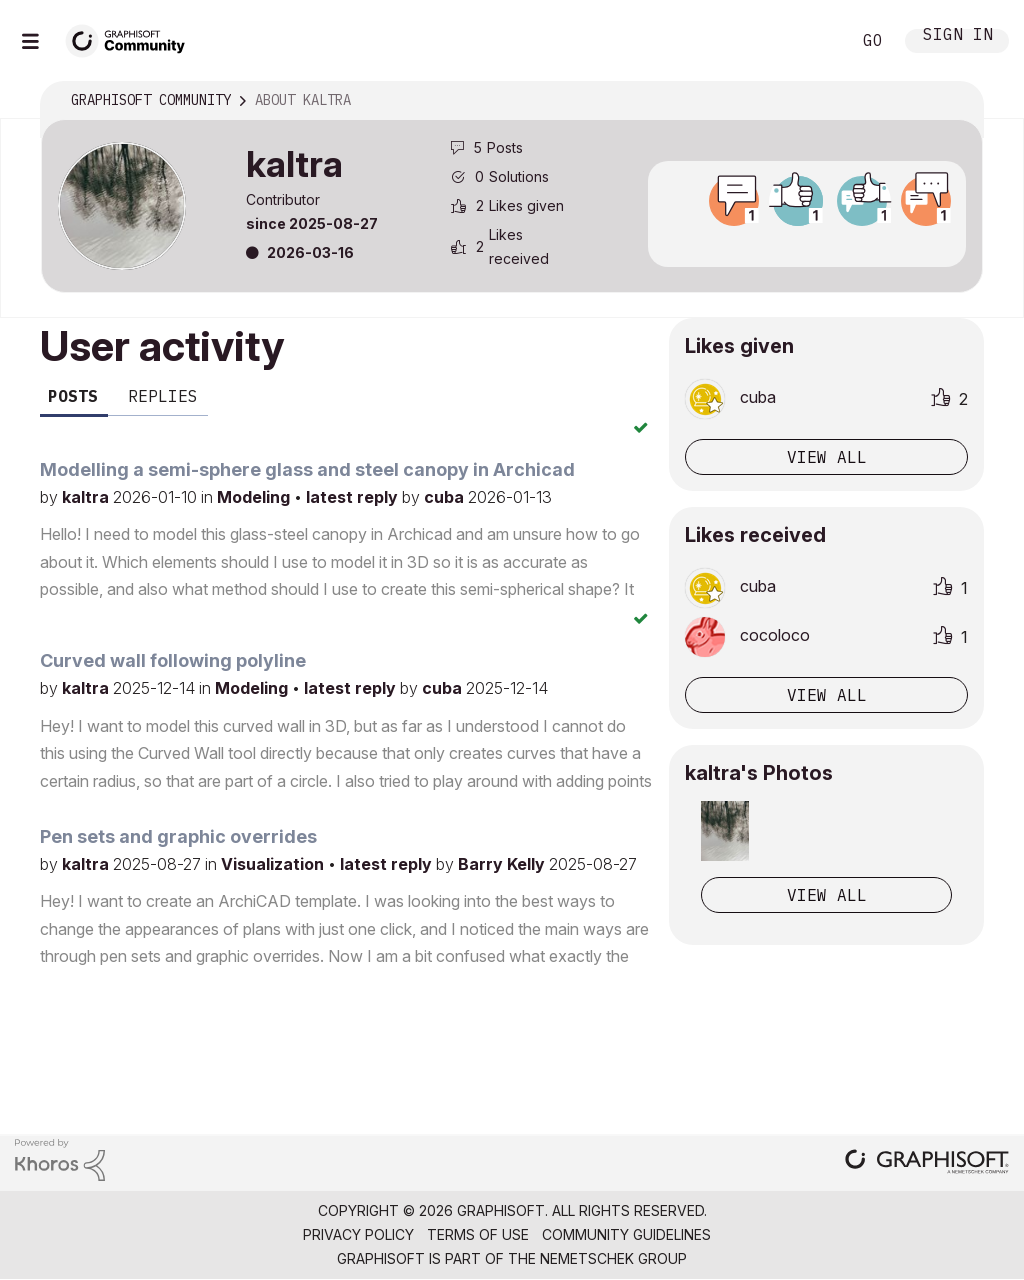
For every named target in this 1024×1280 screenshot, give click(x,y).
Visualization (274, 864)
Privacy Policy (358, 1234)
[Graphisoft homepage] (927, 1163)
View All (827, 895)
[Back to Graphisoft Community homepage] (132, 38)
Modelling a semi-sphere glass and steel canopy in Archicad (307, 469)
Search (813, 41)
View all (827, 457)
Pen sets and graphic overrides (178, 836)
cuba (446, 497)
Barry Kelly (503, 864)
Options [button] (955, 101)
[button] (725, 831)
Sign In (958, 36)
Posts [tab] (73, 396)
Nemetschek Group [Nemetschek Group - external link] (613, 1258)
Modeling (255, 497)
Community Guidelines (626, 1234)
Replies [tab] (163, 396)
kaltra (87, 497)
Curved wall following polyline (173, 660)
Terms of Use (478, 1234)
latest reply (354, 497)
